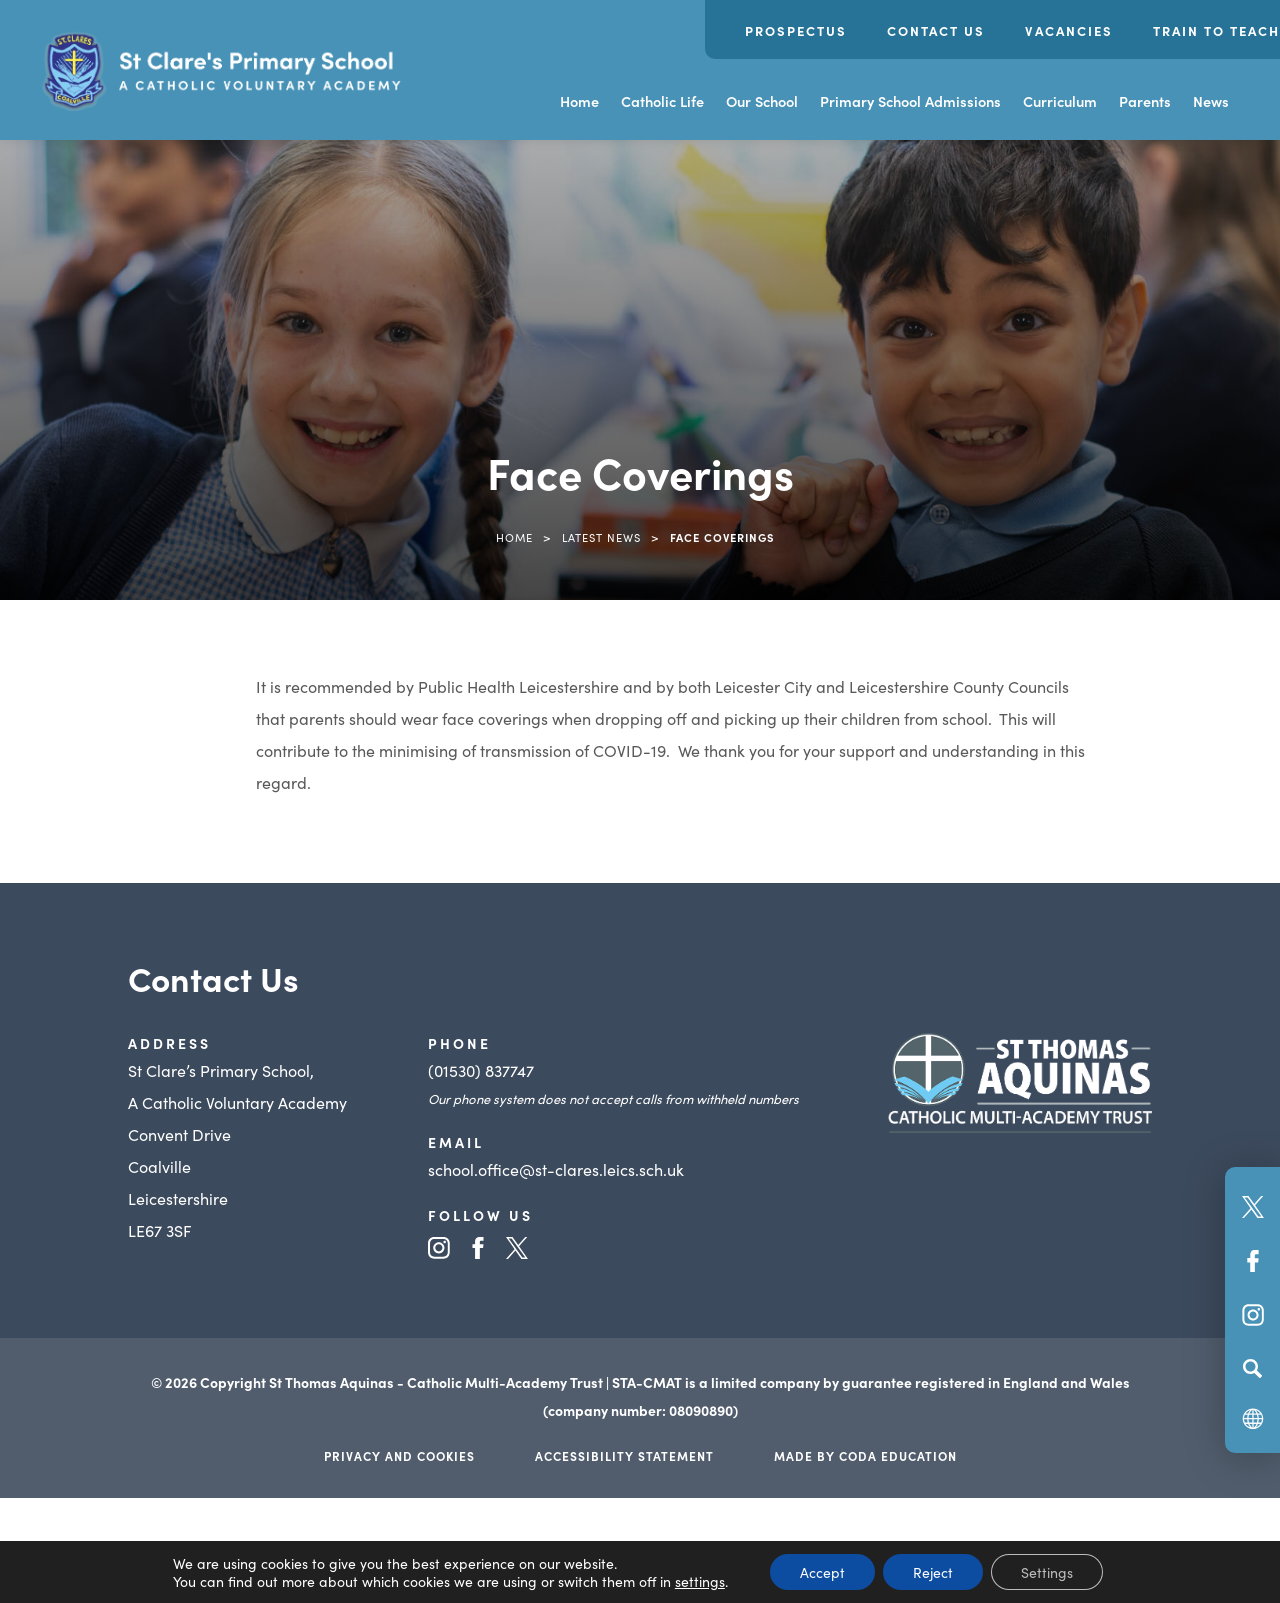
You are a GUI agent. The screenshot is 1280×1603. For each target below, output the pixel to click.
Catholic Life (662, 101)
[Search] (1252, 1368)
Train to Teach (1216, 30)
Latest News (601, 537)
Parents (1145, 101)
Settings (1047, 1572)
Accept (822, 1572)
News (1211, 101)
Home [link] (514, 537)
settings (700, 1581)
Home (579, 101)
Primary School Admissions (910, 101)
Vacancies (1069, 30)
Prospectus (796, 30)
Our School (762, 101)
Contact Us (936, 30)
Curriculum (1060, 101)
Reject (933, 1572)
